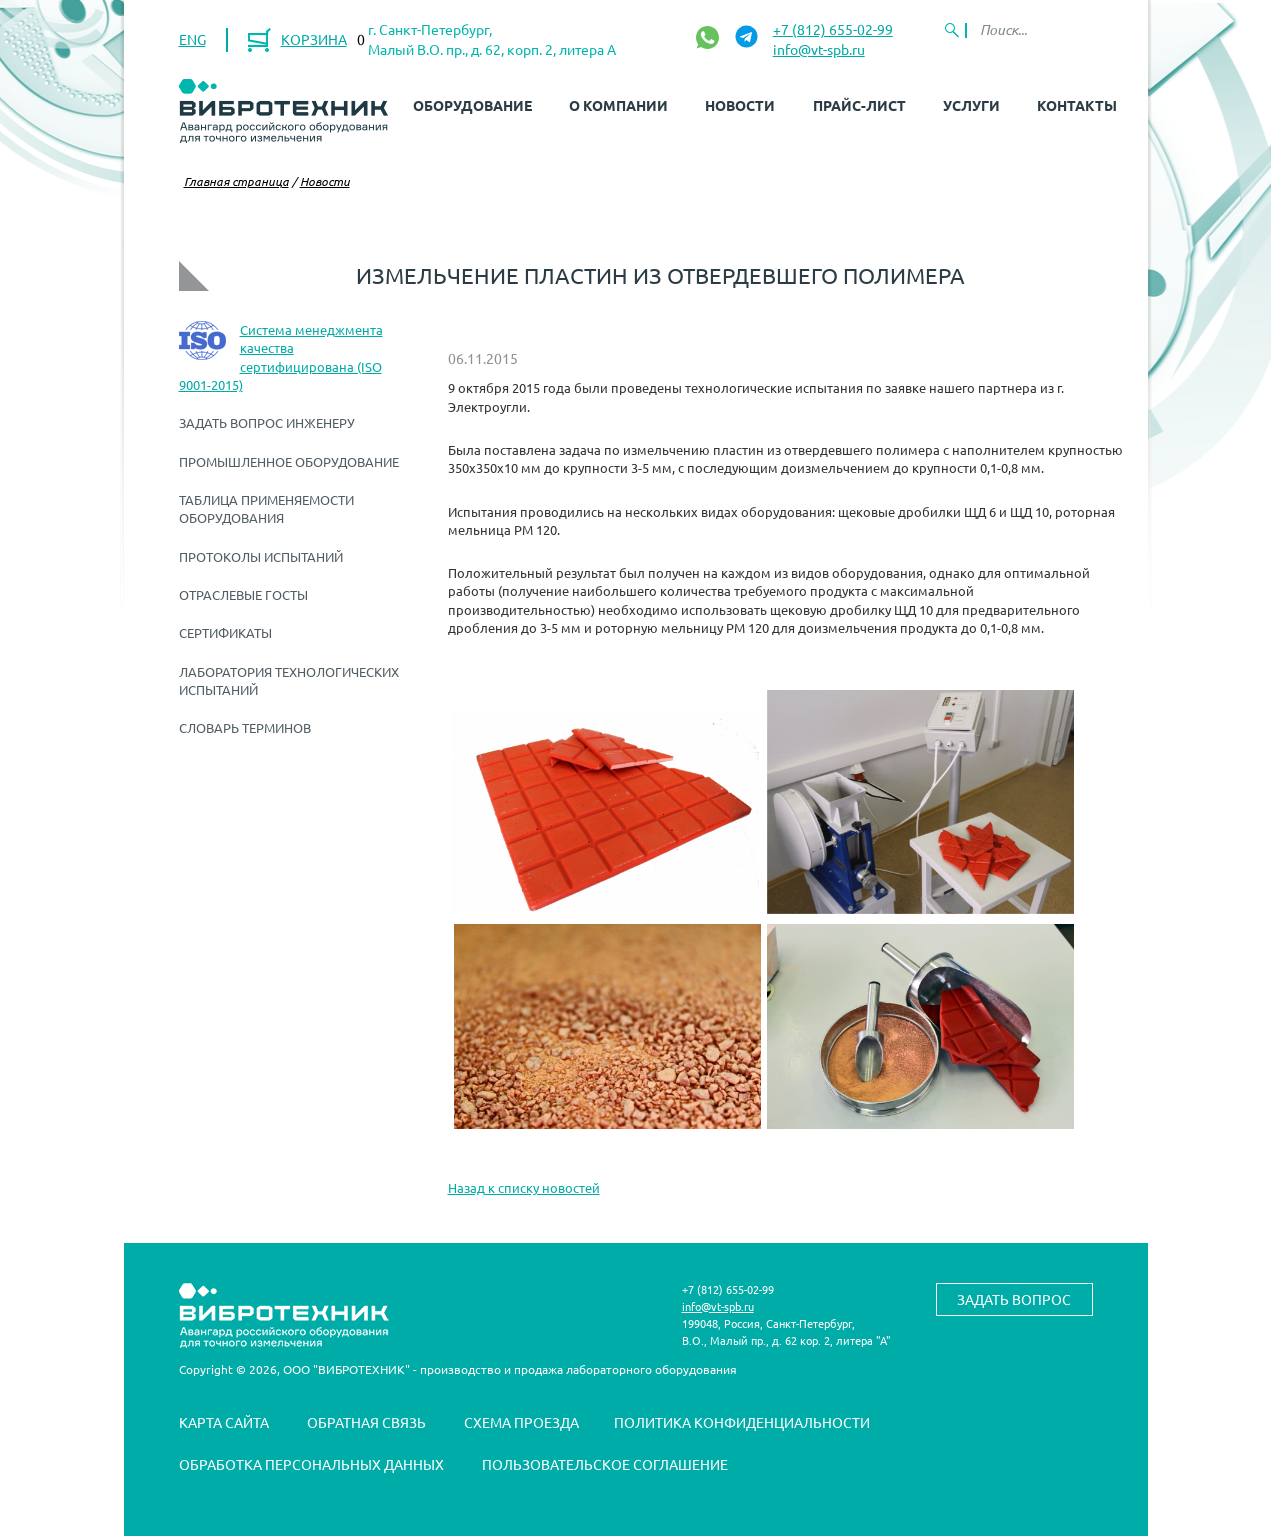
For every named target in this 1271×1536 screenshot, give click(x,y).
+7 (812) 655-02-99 (833, 29)
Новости (740, 105)
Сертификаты (225, 632)
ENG (192, 39)
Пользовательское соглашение (605, 1464)
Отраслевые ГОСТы (243, 594)
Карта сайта (224, 1422)
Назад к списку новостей (524, 1187)
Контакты (1077, 105)
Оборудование (472, 105)
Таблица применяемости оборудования (266, 508)
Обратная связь (366, 1422)
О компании (618, 105)
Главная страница (236, 181)
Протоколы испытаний (261, 556)
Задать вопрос (1014, 1299)
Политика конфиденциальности (742, 1422)
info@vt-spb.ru (819, 49)
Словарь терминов (245, 727)
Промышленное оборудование (289, 461)
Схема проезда (521, 1422)
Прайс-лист (859, 105)
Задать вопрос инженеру (267, 422)
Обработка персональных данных (311, 1464)
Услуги (971, 105)
